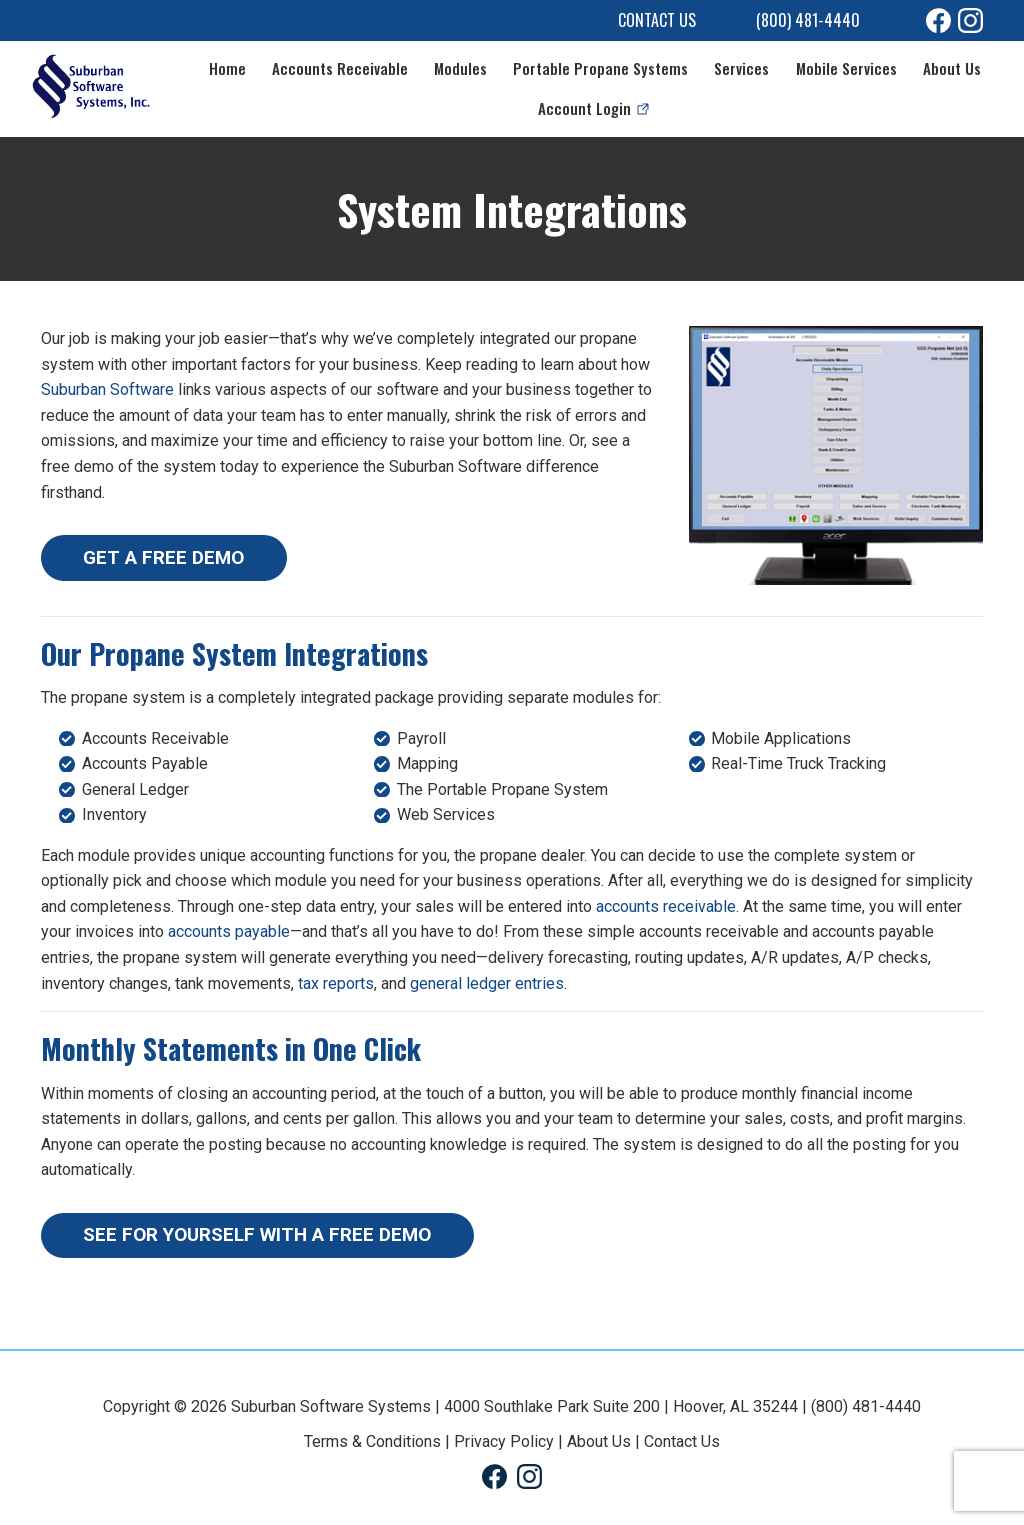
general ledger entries (487, 983)
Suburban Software (107, 389)
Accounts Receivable (340, 68)
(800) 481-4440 (808, 20)
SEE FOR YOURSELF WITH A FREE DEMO (257, 1234)
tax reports (336, 983)
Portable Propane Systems (600, 68)
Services (741, 68)
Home (227, 68)
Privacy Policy (504, 1441)
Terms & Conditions (372, 1441)
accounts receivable (666, 906)
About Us (952, 68)
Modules (460, 68)
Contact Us (657, 20)
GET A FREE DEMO (163, 557)
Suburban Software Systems (331, 1406)
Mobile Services (846, 68)
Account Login (584, 108)
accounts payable (229, 931)
